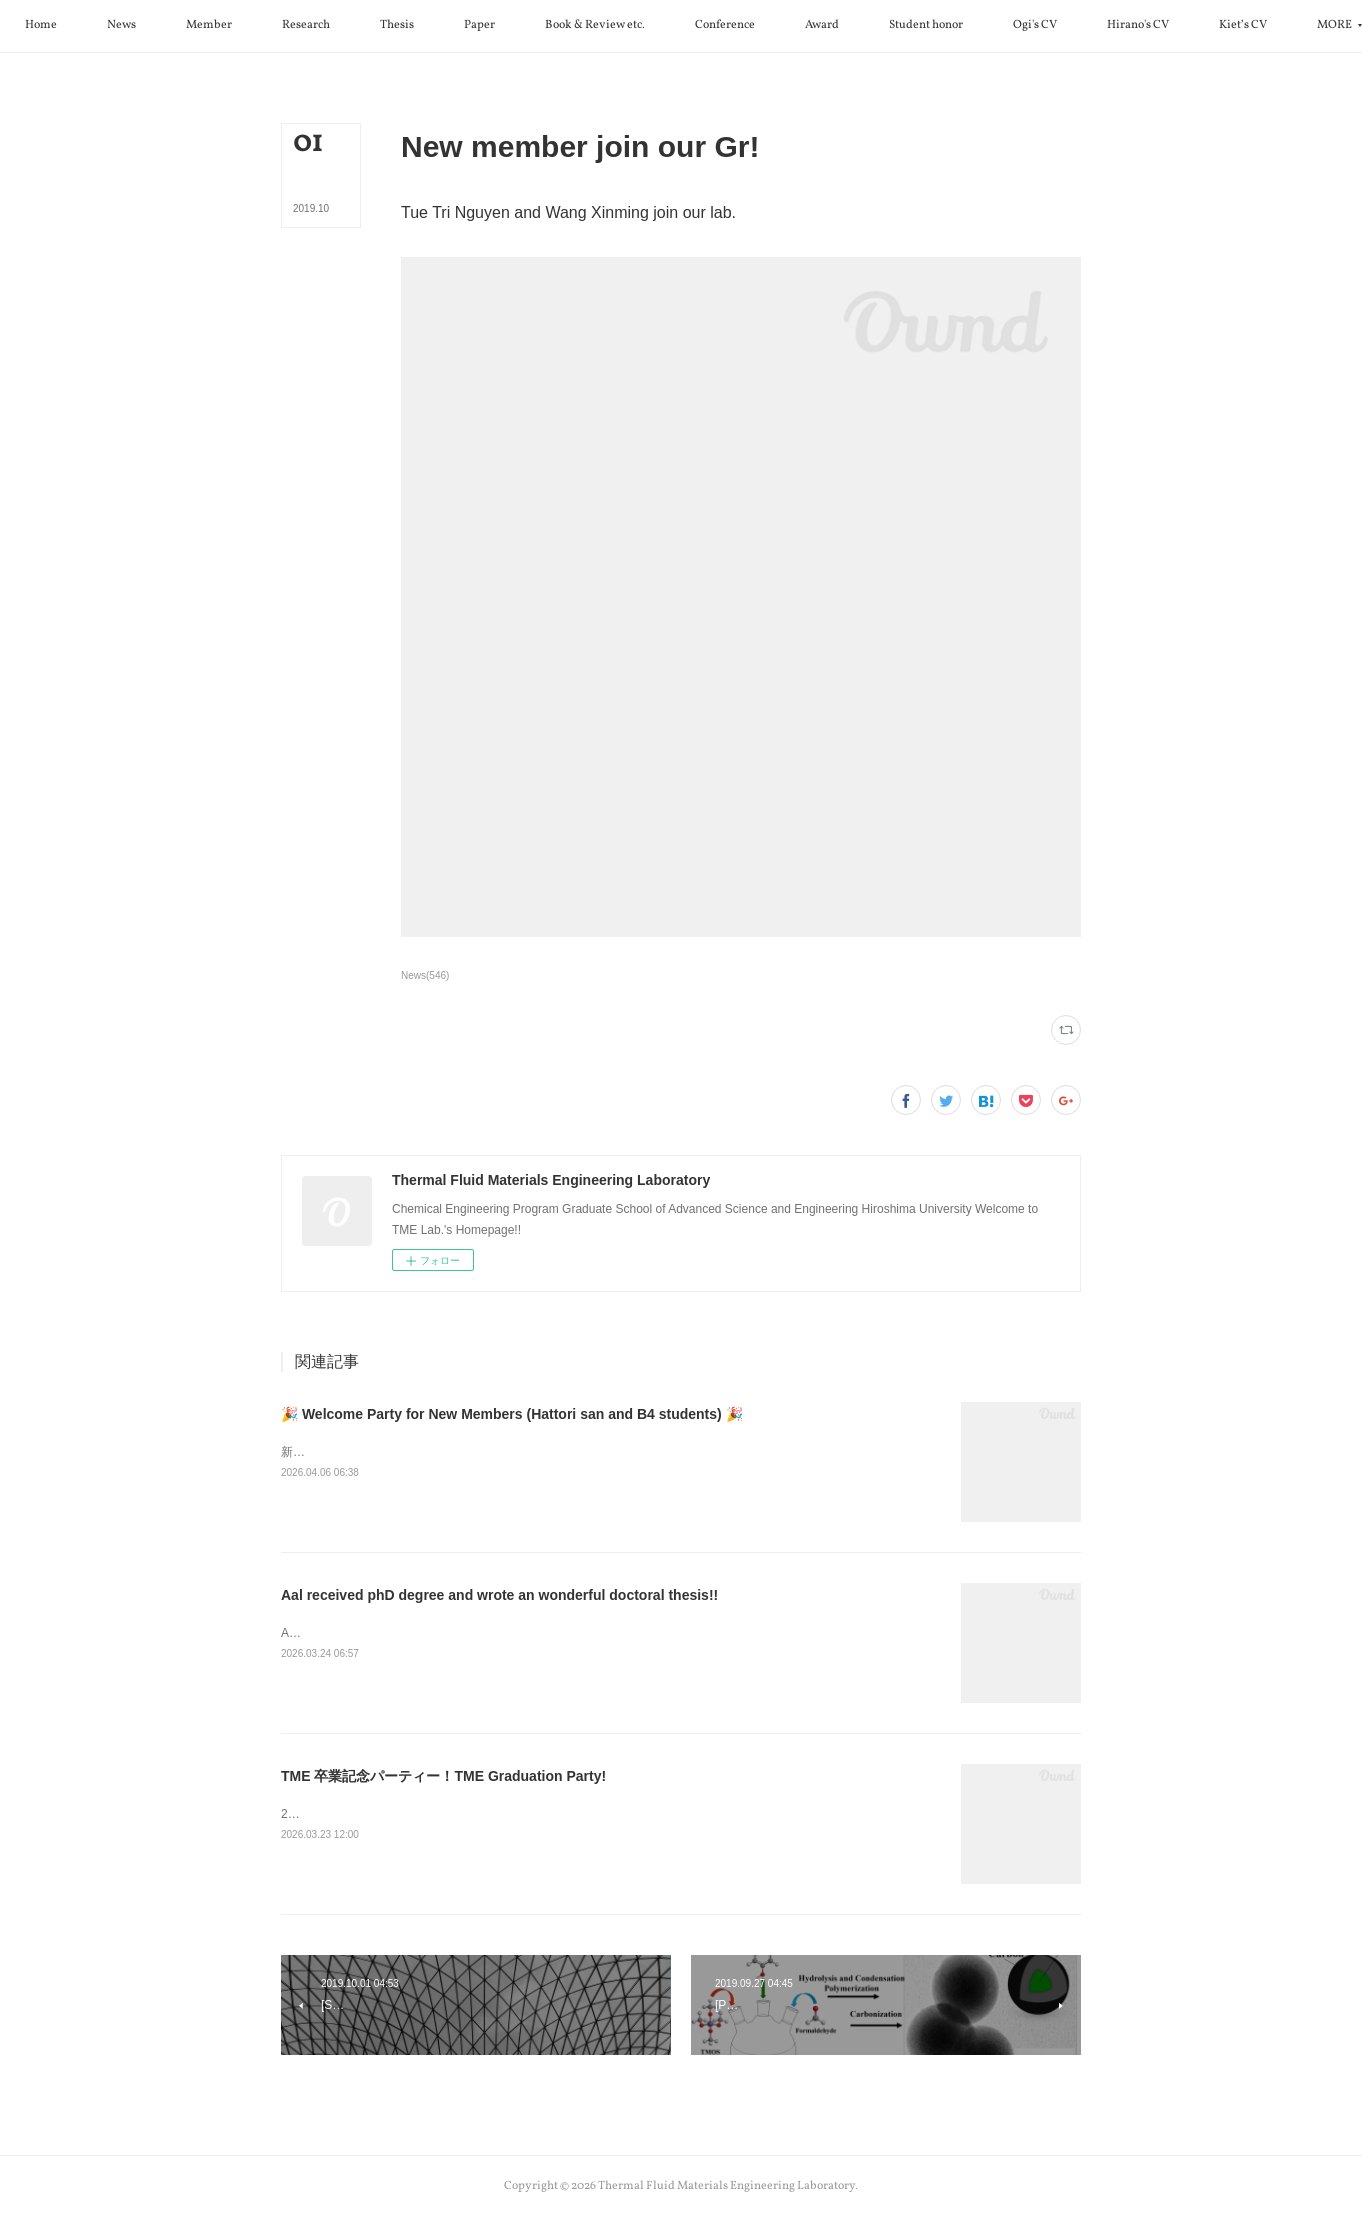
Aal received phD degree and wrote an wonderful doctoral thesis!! (499, 1595)
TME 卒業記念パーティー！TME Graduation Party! (443, 1776)
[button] (134, 26)
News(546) (425, 975)
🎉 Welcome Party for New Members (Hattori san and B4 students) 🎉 (512, 1414)
